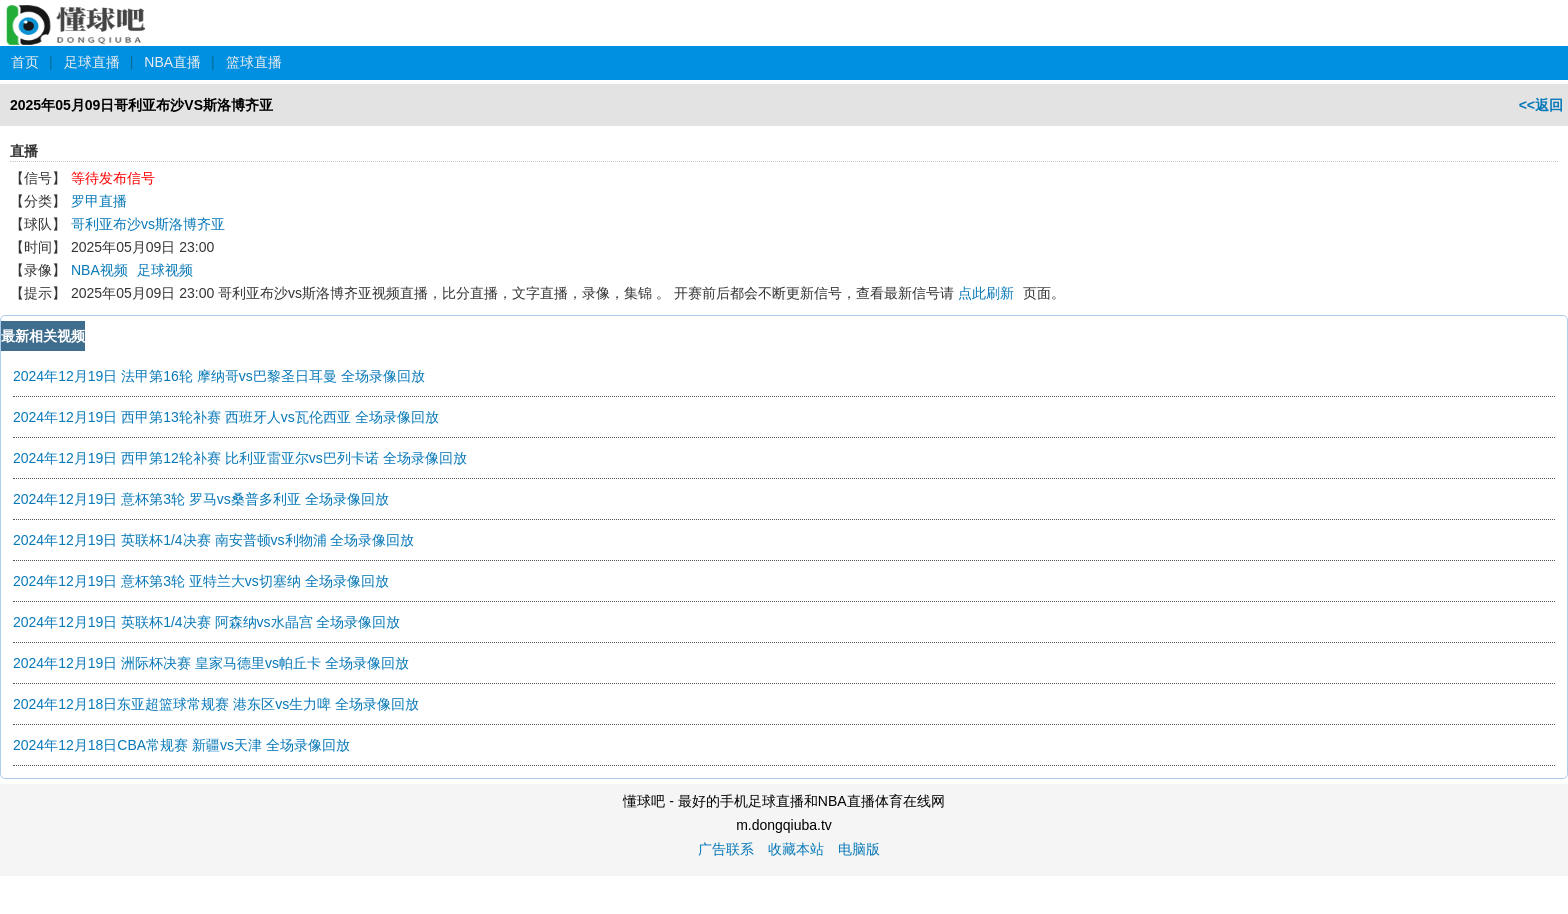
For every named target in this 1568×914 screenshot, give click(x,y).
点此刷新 (986, 293)
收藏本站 (796, 849)
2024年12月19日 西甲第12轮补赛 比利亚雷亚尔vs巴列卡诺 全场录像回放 (240, 458)
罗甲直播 (99, 201)
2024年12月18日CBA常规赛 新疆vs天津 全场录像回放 (181, 745)
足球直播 (92, 62)
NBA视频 (99, 270)
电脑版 (859, 849)
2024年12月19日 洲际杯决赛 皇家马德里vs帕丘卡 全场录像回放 (211, 663)
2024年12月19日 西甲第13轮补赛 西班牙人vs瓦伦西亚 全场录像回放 (226, 417)
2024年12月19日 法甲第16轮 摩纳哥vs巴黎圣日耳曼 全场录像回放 (219, 376)
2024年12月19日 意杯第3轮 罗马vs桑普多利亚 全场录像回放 (201, 499)
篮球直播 (254, 62)
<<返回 (1541, 105)
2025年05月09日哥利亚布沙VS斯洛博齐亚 (141, 105)
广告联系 (726, 849)
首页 (25, 62)
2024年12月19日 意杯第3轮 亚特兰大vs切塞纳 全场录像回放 (201, 581)
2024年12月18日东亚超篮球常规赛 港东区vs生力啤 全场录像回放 (216, 704)
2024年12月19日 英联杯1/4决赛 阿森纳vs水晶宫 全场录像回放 (206, 622)
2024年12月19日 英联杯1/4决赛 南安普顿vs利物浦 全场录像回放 (213, 540)
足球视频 (165, 270)
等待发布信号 (113, 178)
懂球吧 (77, 14)
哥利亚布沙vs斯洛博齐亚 (148, 224)
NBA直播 (172, 62)
